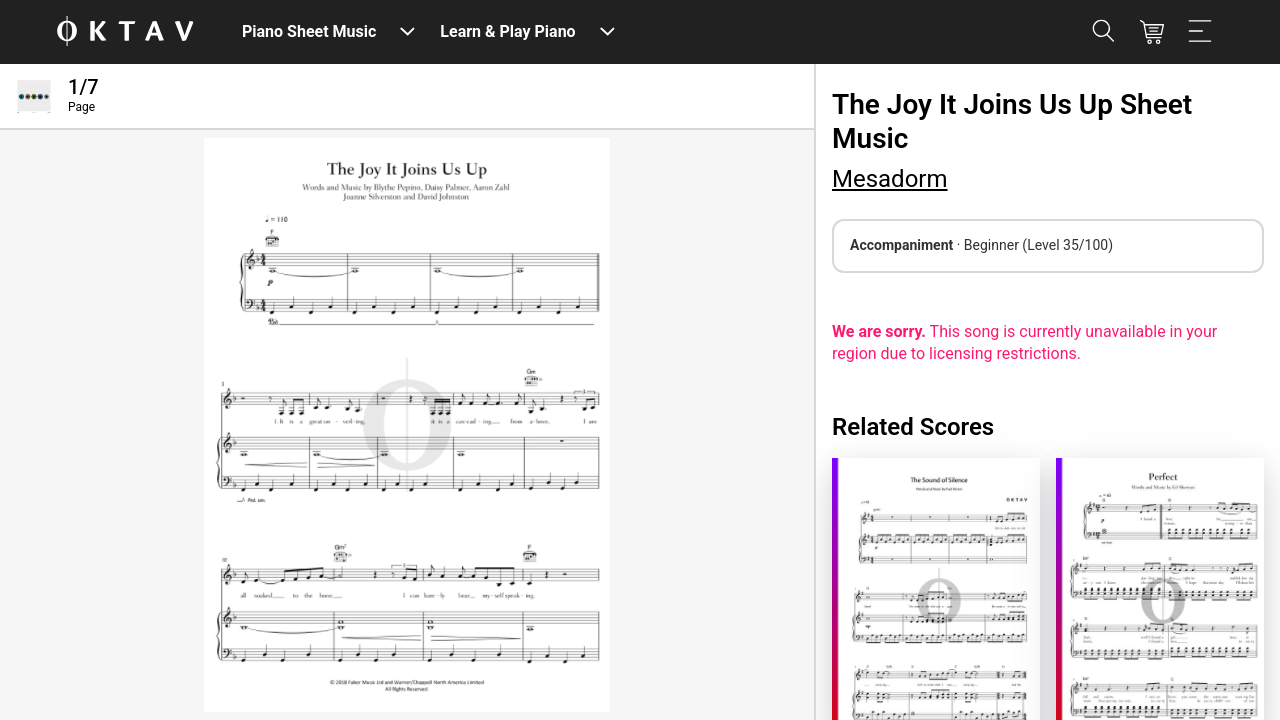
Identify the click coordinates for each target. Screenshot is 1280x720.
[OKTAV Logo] (125, 32)
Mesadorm (890, 179)
